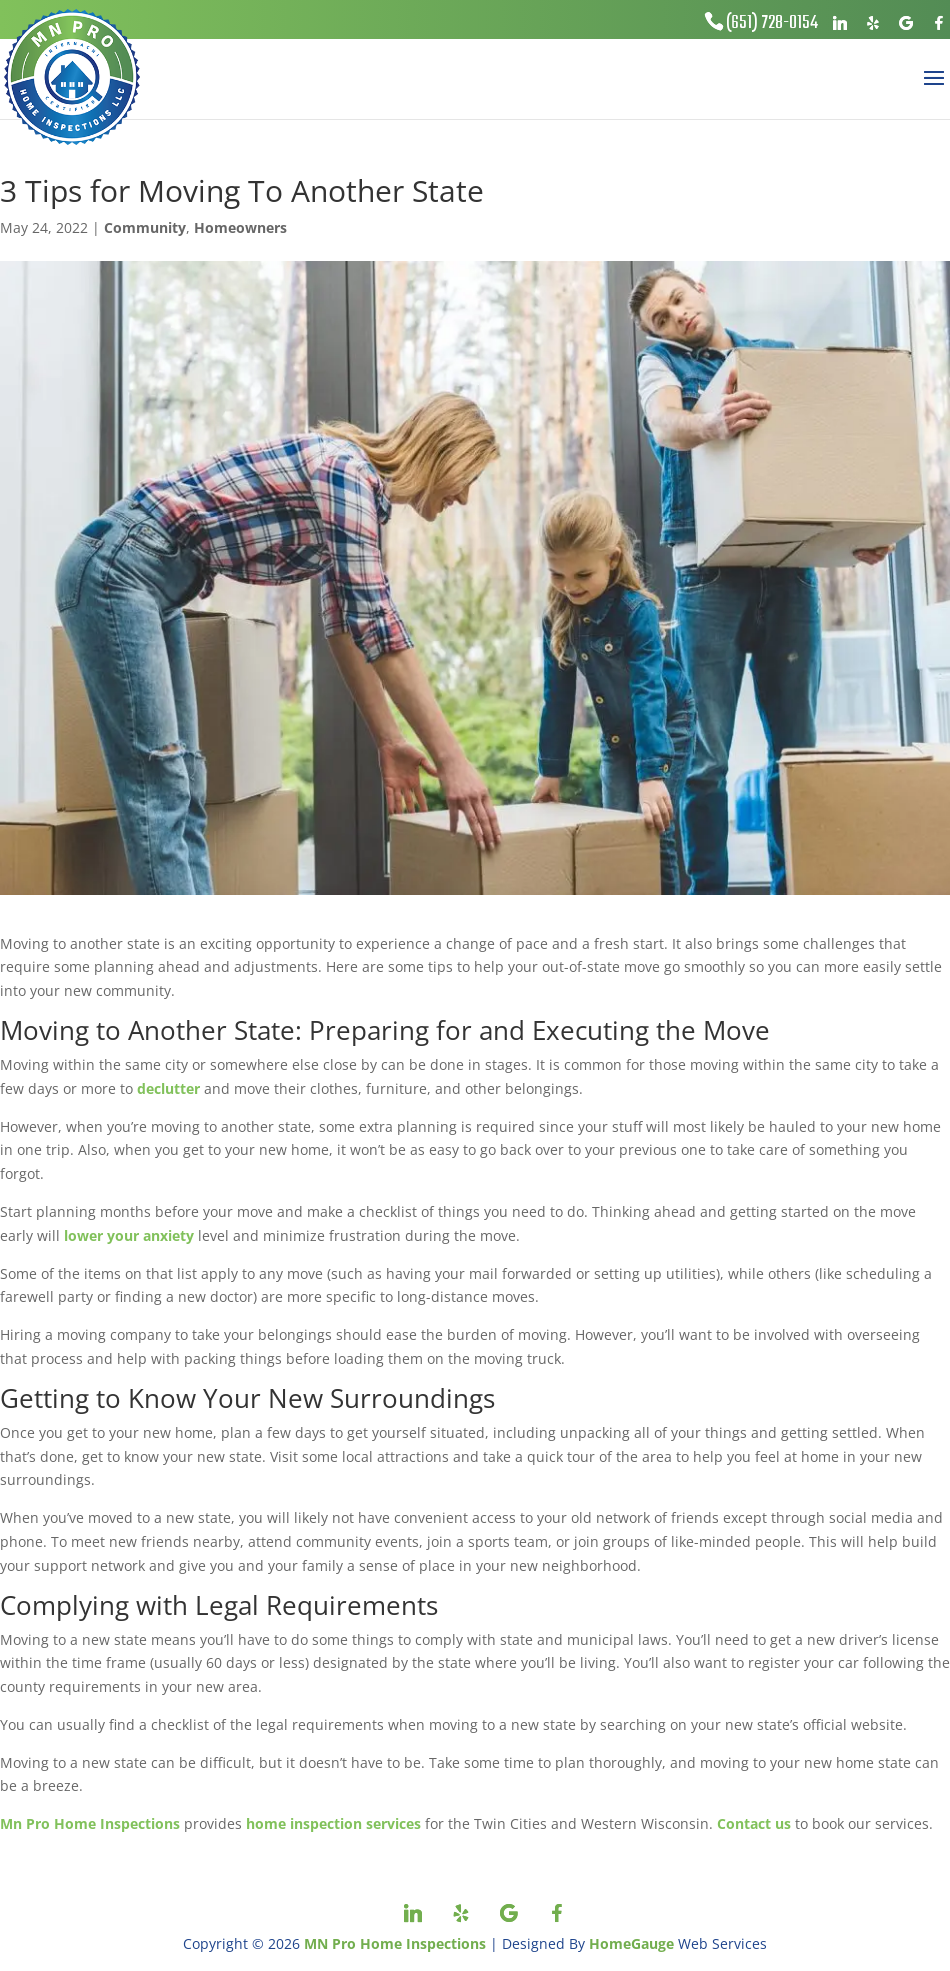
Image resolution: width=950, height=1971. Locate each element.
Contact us (754, 1823)
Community (145, 227)
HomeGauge (631, 1943)
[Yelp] (873, 23)
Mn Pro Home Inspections (90, 1823)
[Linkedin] (840, 23)
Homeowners (240, 227)
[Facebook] (939, 23)
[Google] (906, 23)
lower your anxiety (129, 1235)
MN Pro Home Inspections (395, 1943)
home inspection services (333, 1823)
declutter (168, 1088)
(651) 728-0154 (772, 23)
